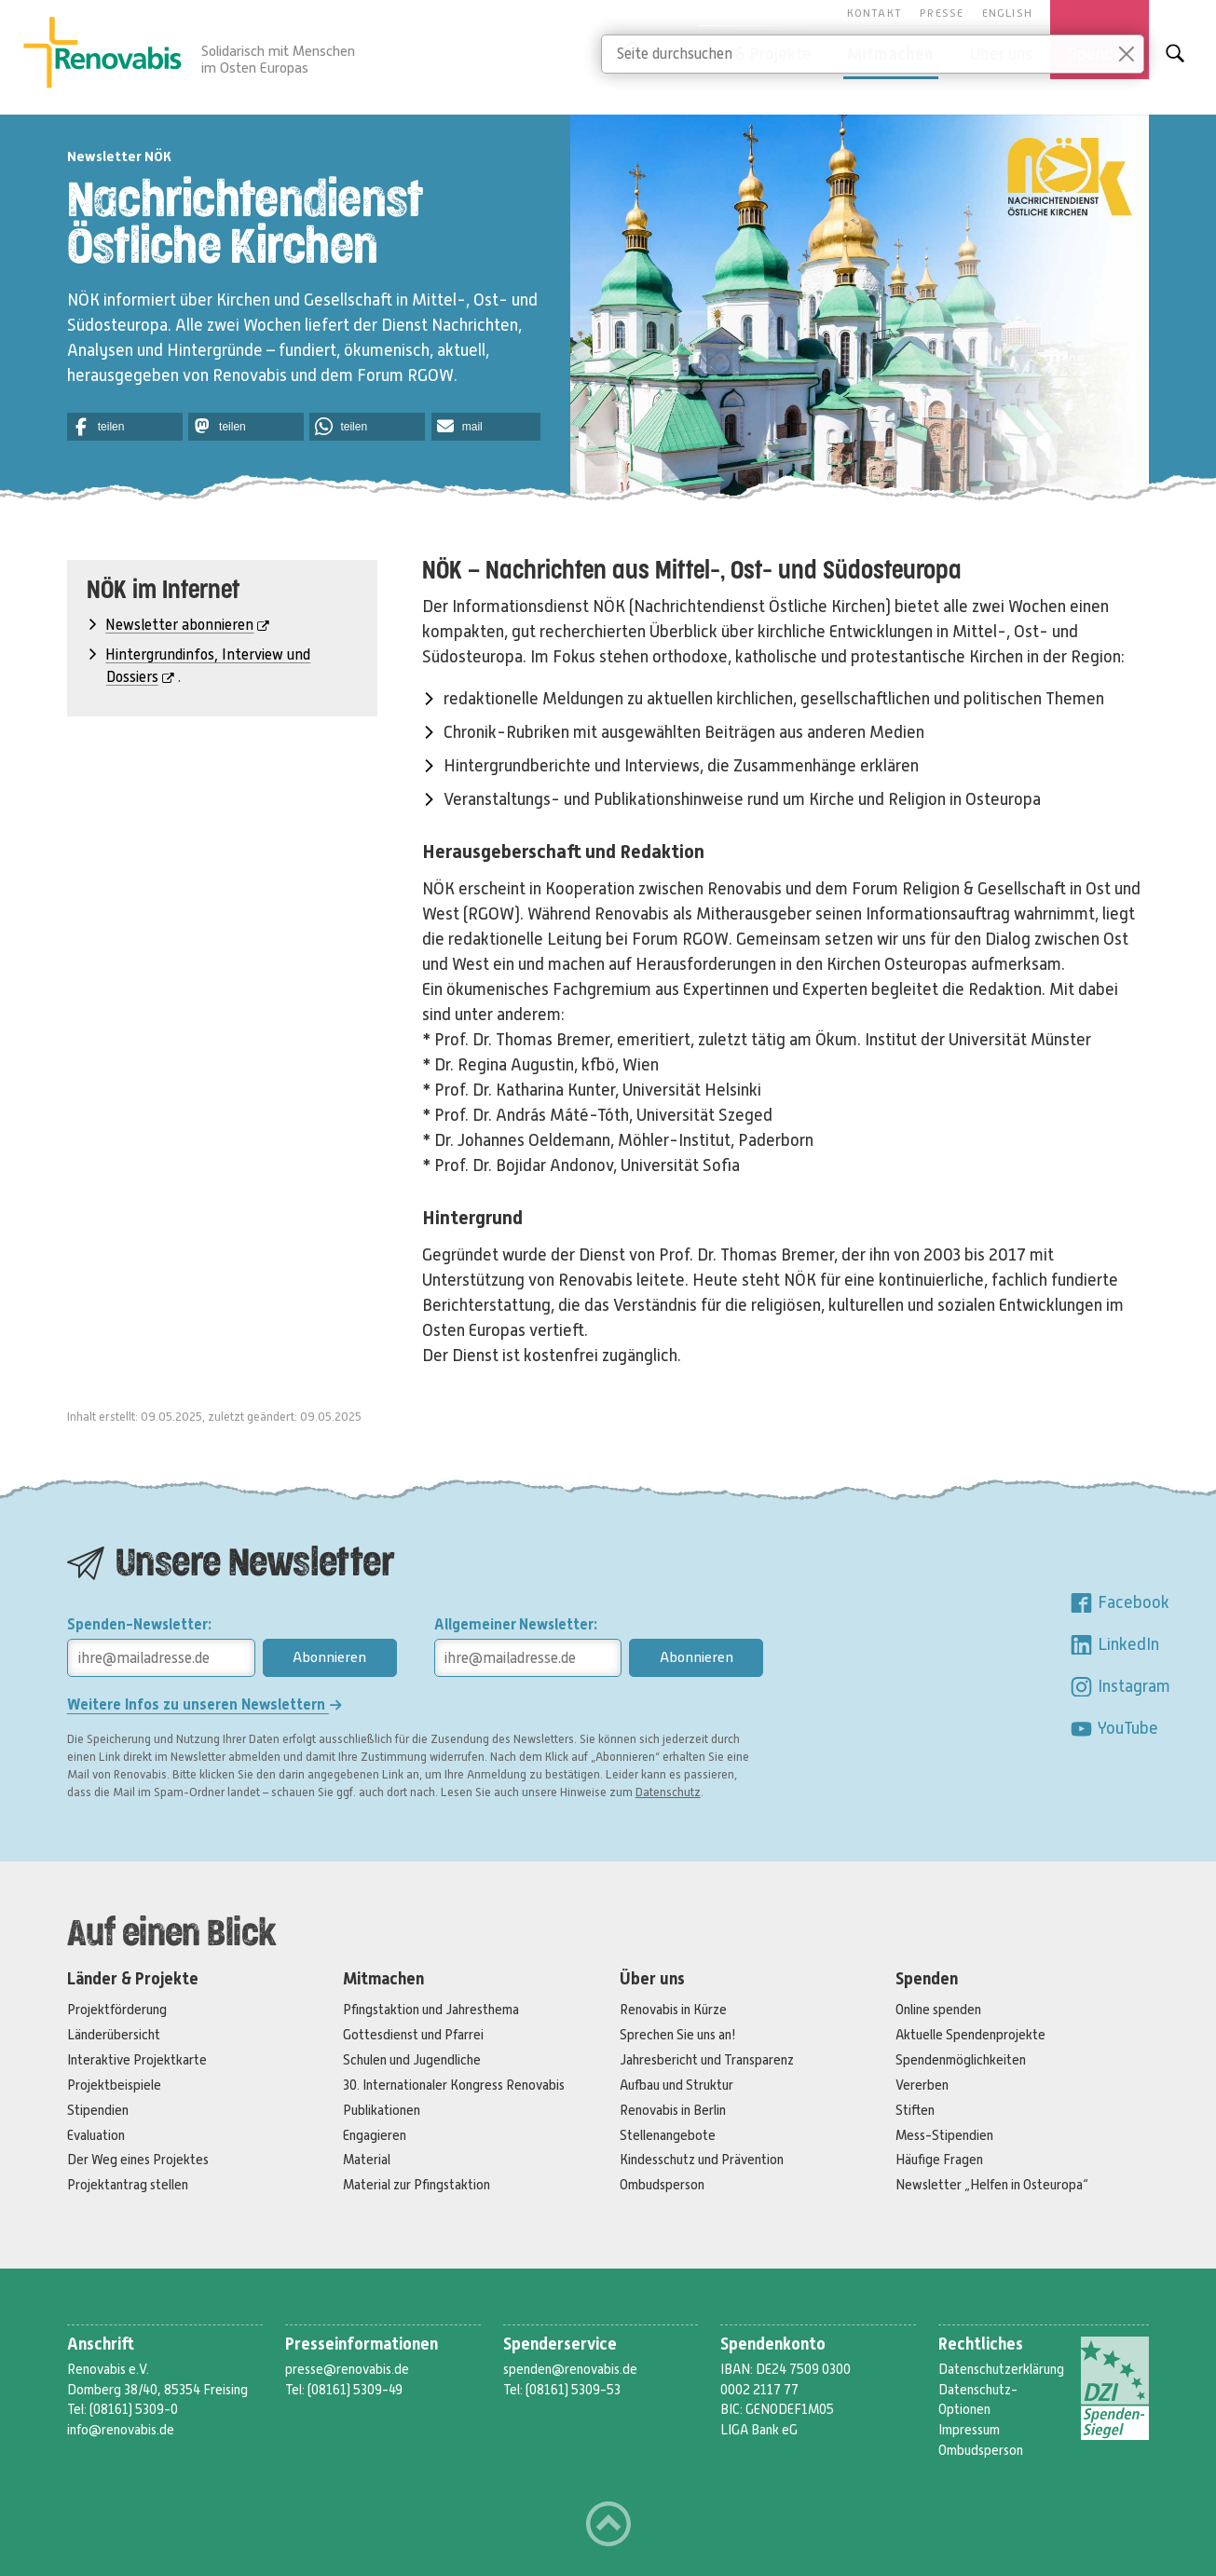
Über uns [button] (1001, 54)
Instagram (1119, 1686)
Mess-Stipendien (944, 2135)
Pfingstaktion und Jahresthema (431, 2009)
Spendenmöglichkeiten (960, 2059)
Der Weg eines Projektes (138, 2159)
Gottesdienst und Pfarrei (413, 2034)
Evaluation (96, 2135)
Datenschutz (668, 1792)
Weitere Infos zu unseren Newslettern (204, 1704)
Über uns (652, 1979)
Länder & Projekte (132, 1979)
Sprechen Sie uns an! (678, 2034)
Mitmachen (383, 1979)
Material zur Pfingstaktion (416, 2184)
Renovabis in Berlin (673, 2110)
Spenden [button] (1099, 54)
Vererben (922, 2085)
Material (366, 2159)
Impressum (969, 2429)
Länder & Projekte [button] (746, 54)
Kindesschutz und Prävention (702, 2159)
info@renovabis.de (120, 2429)
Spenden (926, 1979)
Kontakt (874, 13)
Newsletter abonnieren (187, 625)
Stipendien (98, 2110)
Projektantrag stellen (127, 2184)
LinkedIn (1114, 1644)
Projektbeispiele (114, 2085)
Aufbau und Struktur (676, 2085)
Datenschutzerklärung (1001, 2369)
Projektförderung (117, 2009)
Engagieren (374, 2135)
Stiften (915, 2110)
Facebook (1119, 1602)
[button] (125, 427)
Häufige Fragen (939, 2159)
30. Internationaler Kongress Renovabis (454, 2085)
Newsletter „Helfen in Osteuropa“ (991, 2184)
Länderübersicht (113, 2034)
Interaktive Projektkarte (137, 2059)
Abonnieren (329, 1657)
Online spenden (938, 2009)
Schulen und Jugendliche (412, 2059)
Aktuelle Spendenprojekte (970, 2034)
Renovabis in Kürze (673, 2009)
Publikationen (381, 2110)
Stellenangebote (668, 2135)
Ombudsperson (662, 2184)
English (1007, 13)
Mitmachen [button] (890, 54)
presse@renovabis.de (347, 2369)
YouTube (1113, 1728)
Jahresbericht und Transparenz (707, 2059)
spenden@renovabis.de (570, 2369)
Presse (941, 13)
